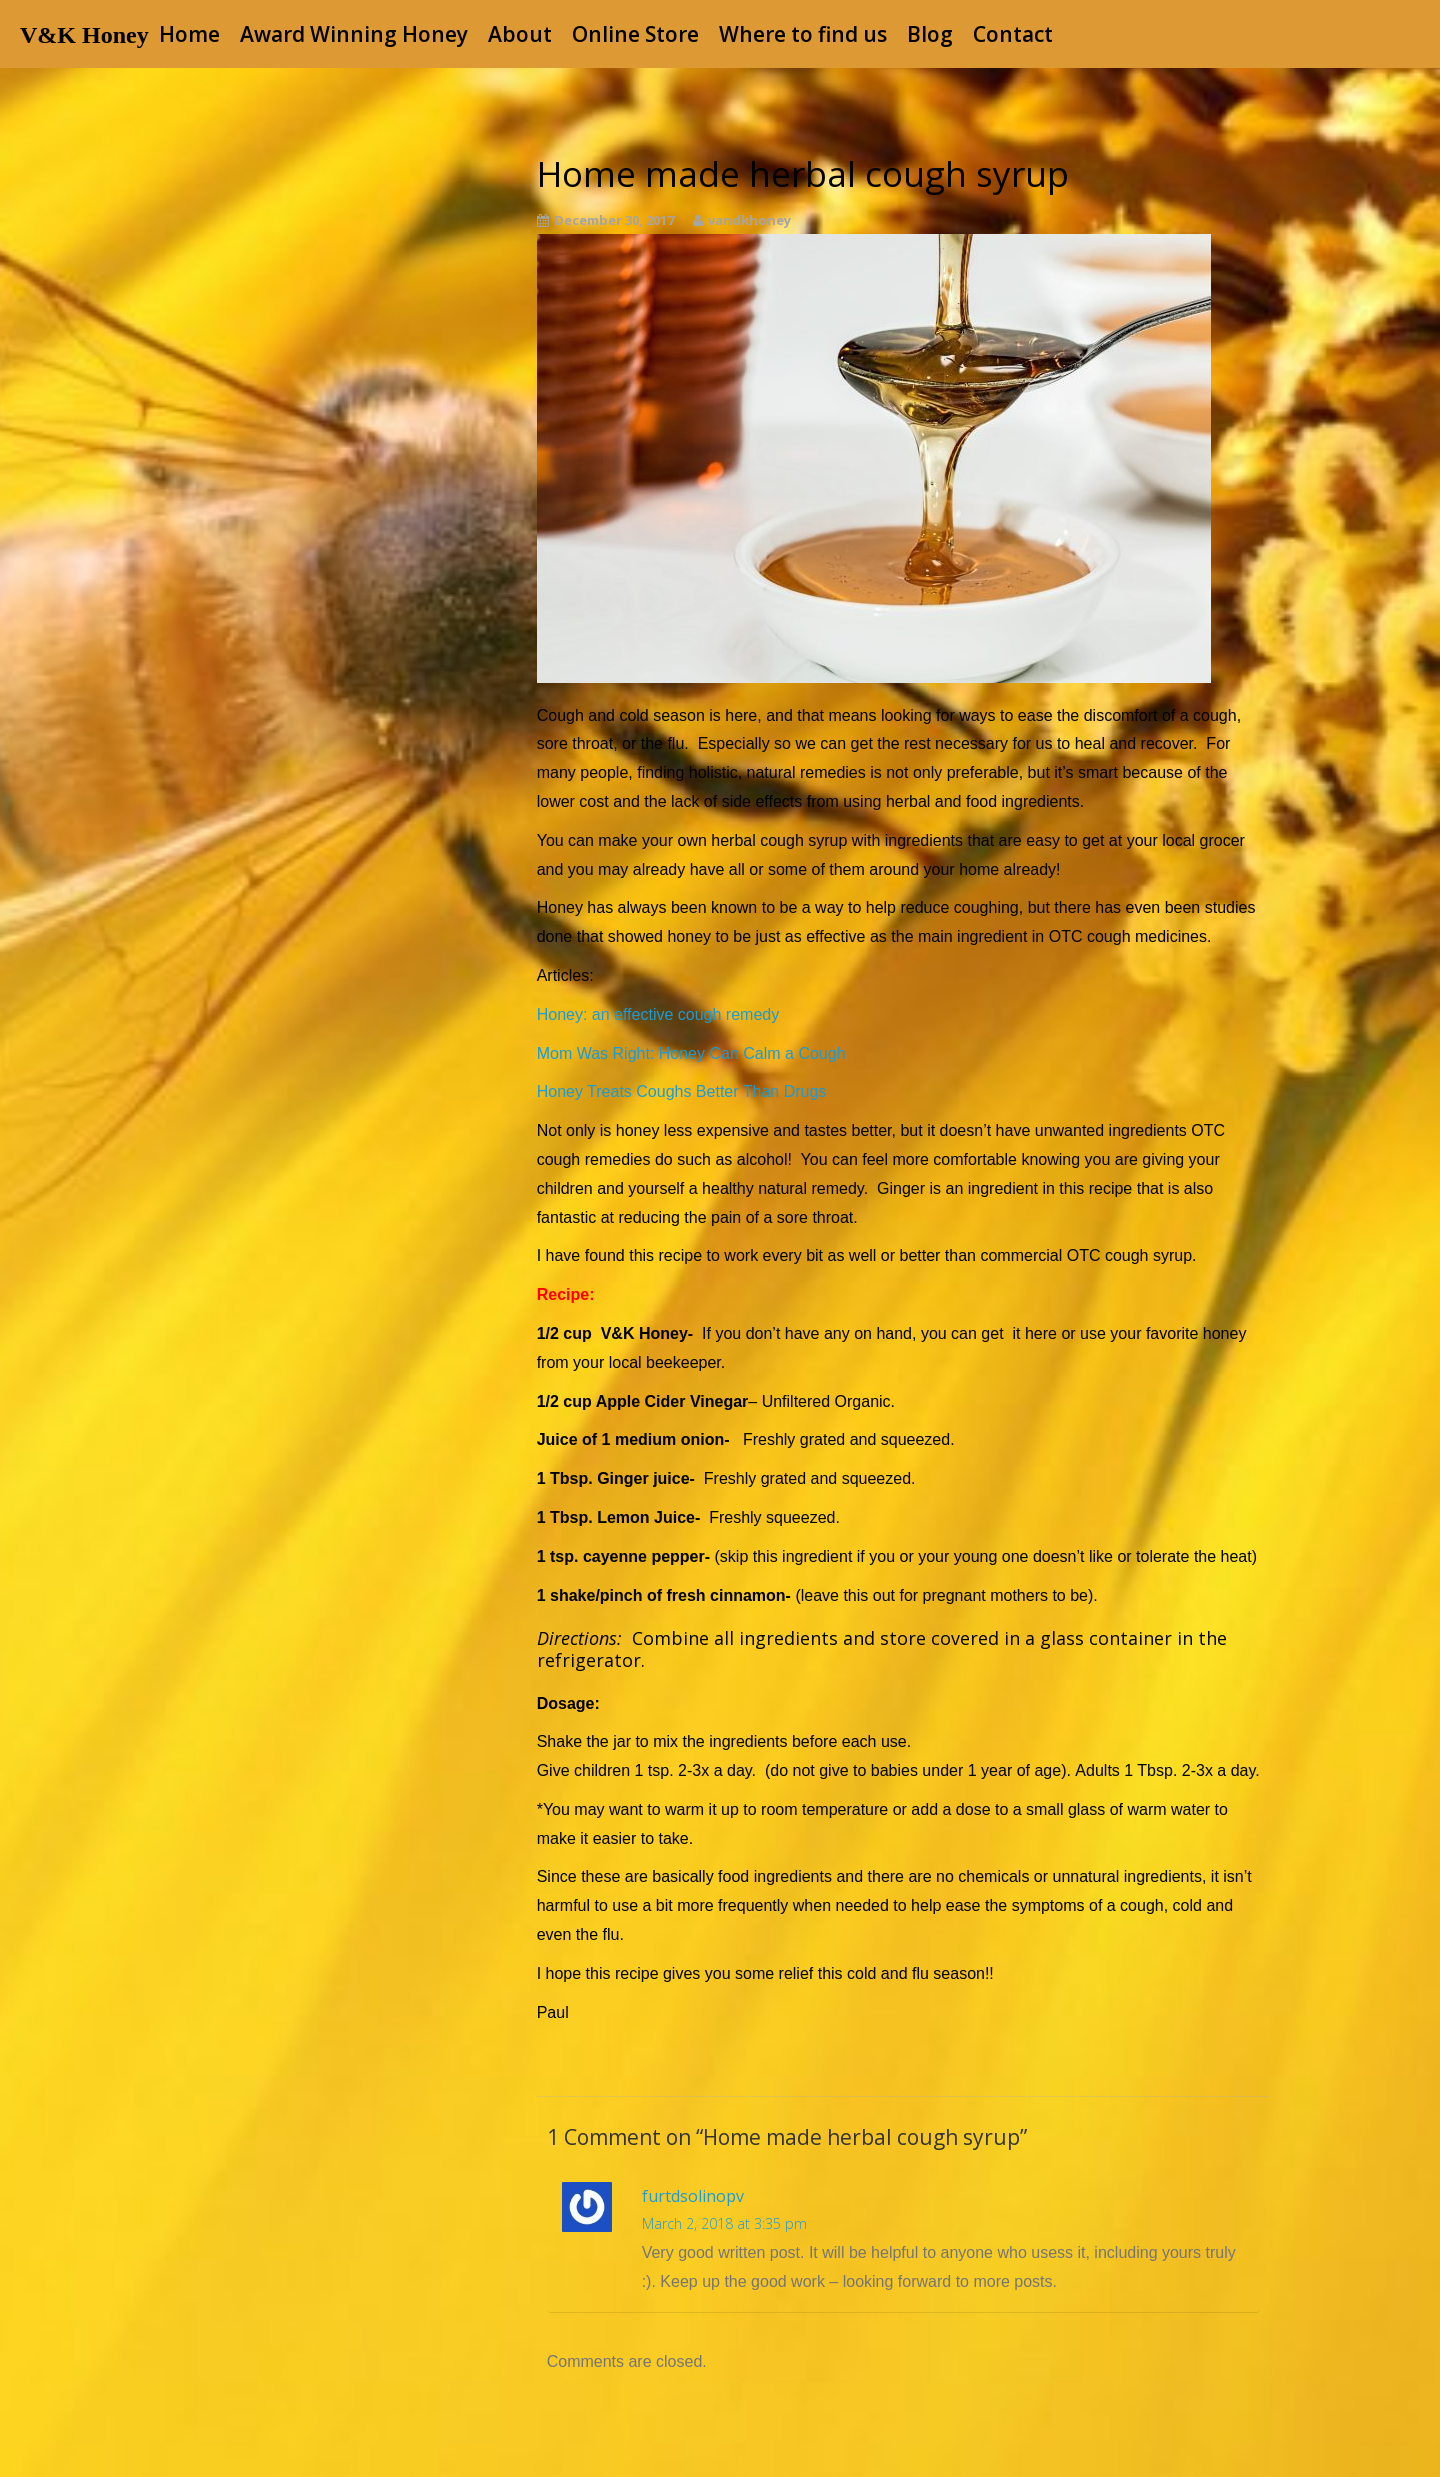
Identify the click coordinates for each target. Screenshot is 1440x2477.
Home (189, 34)
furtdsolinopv (693, 2196)
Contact (1013, 34)
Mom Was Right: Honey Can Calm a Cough (691, 1053)
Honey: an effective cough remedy (658, 1014)
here (1041, 1333)
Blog (930, 34)
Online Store (635, 34)
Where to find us (803, 34)
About (520, 34)
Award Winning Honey (354, 34)
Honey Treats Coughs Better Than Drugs (682, 1091)
